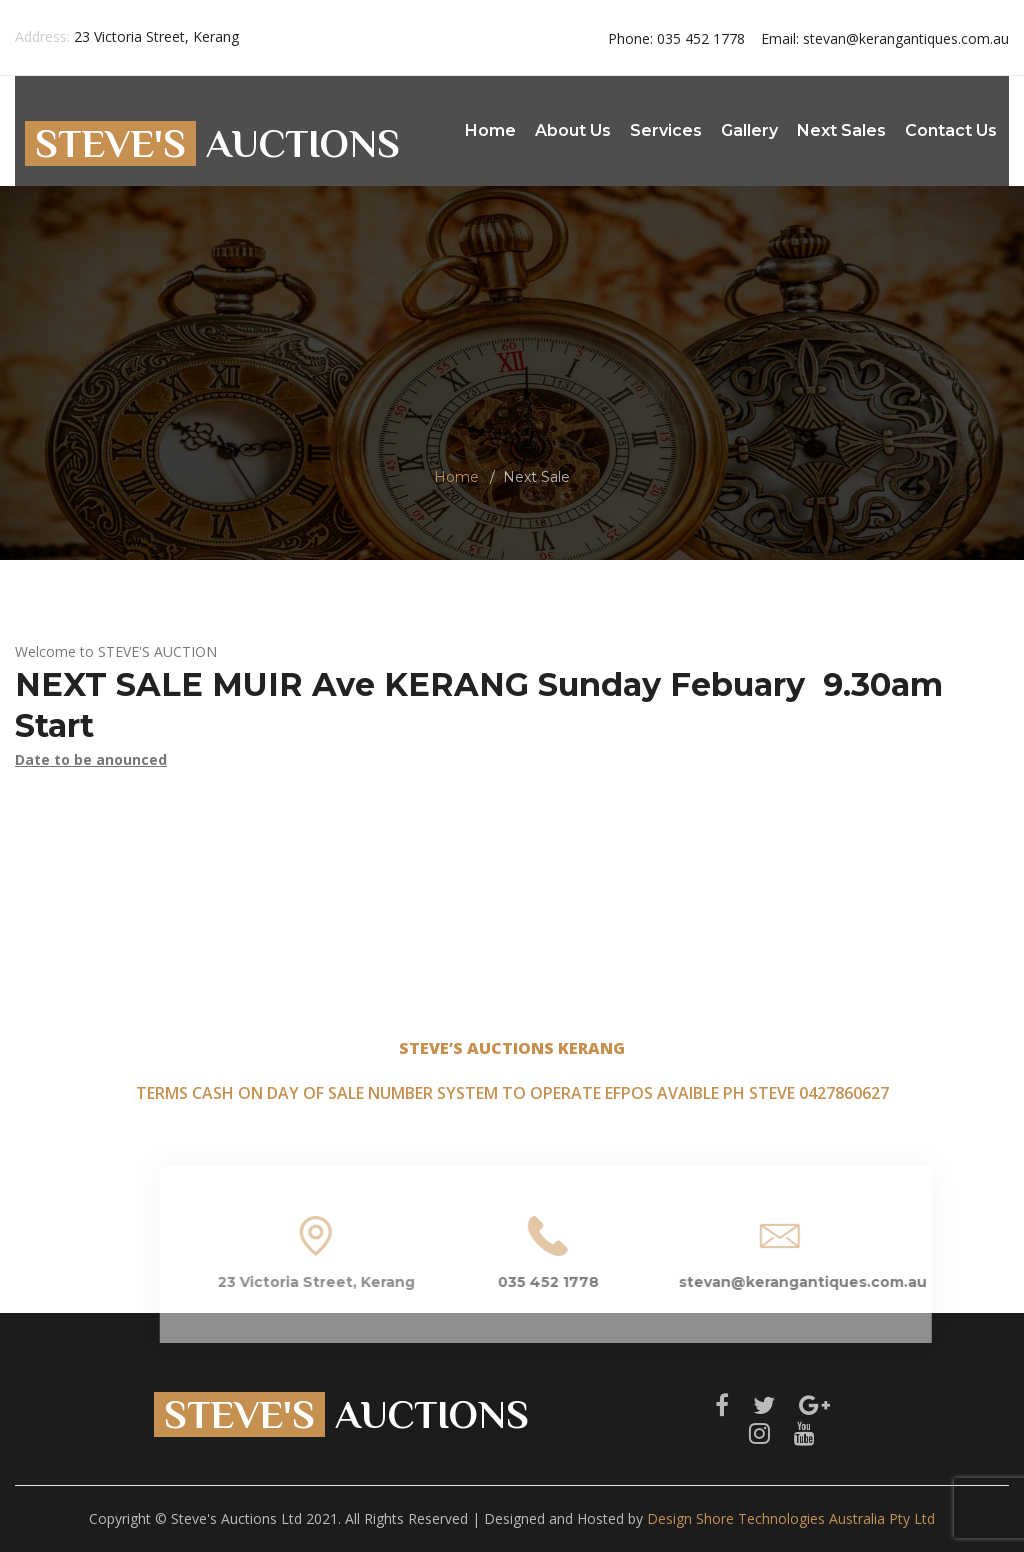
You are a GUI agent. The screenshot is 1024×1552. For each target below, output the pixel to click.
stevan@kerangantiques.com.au (885, 38)
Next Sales (841, 130)
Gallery (749, 130)
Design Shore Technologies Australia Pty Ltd (791, 1518)
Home (490, 130)
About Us (573, 130)
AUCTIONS (212, 143)
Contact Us (951, 130)
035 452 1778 (676, 38)
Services (666, 130)
